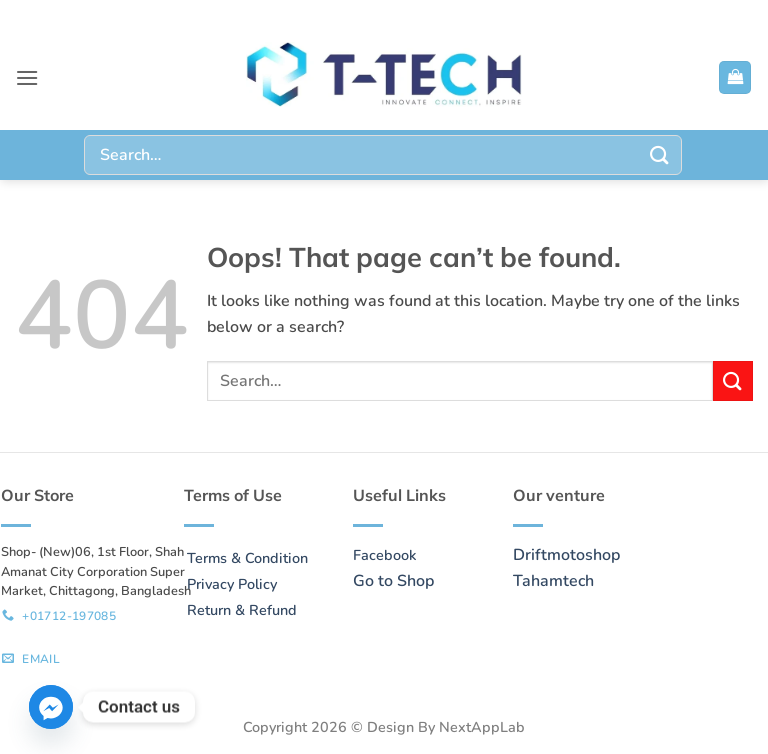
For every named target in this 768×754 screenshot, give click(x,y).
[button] (27, 77)
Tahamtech (553, 581)
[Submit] (660, 154)
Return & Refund (242, 610)
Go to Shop (393, 581)
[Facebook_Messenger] (51, 707)
